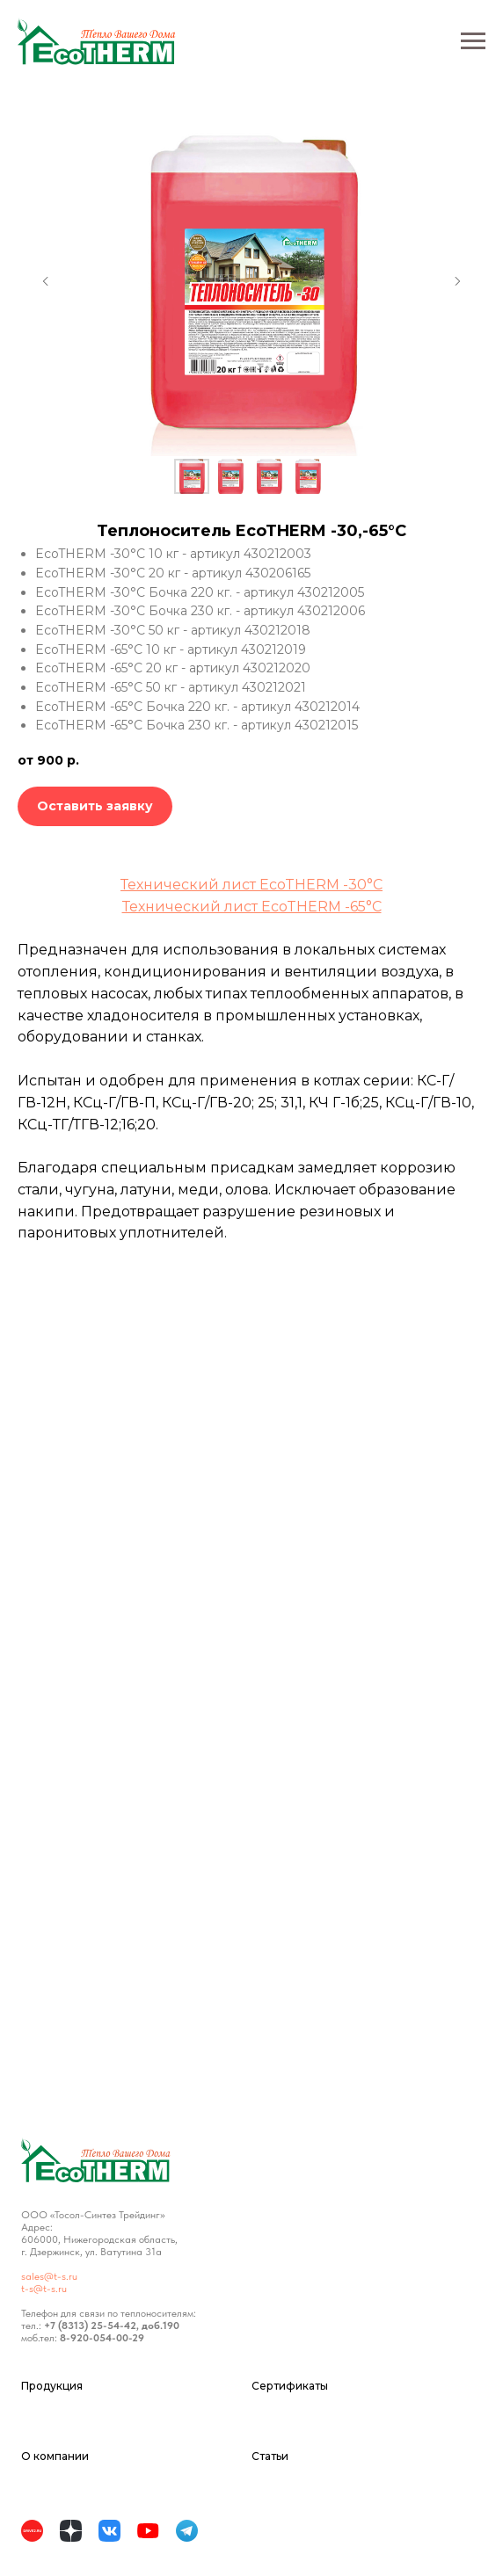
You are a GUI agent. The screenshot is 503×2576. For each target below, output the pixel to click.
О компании (55, 2456)
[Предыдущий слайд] (45, 281)
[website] (35, 2534)
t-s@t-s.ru (44, 2288)
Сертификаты (290, 2385)
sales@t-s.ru (49, 2276)
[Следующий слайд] (457, 281)
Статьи (270, 2456)
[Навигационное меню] (473, 41)
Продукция (52, 2385)
